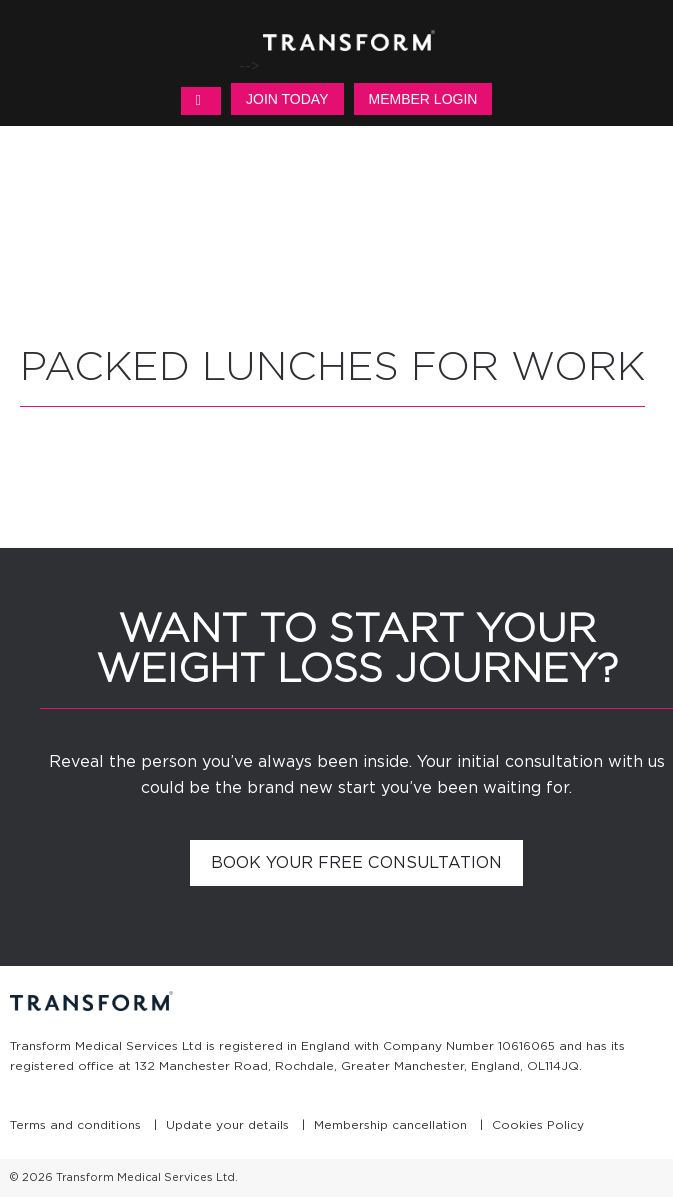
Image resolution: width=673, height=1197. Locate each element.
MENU (201, 101)
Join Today (287, 99)
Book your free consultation (356, 862)
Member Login (423, 99)
